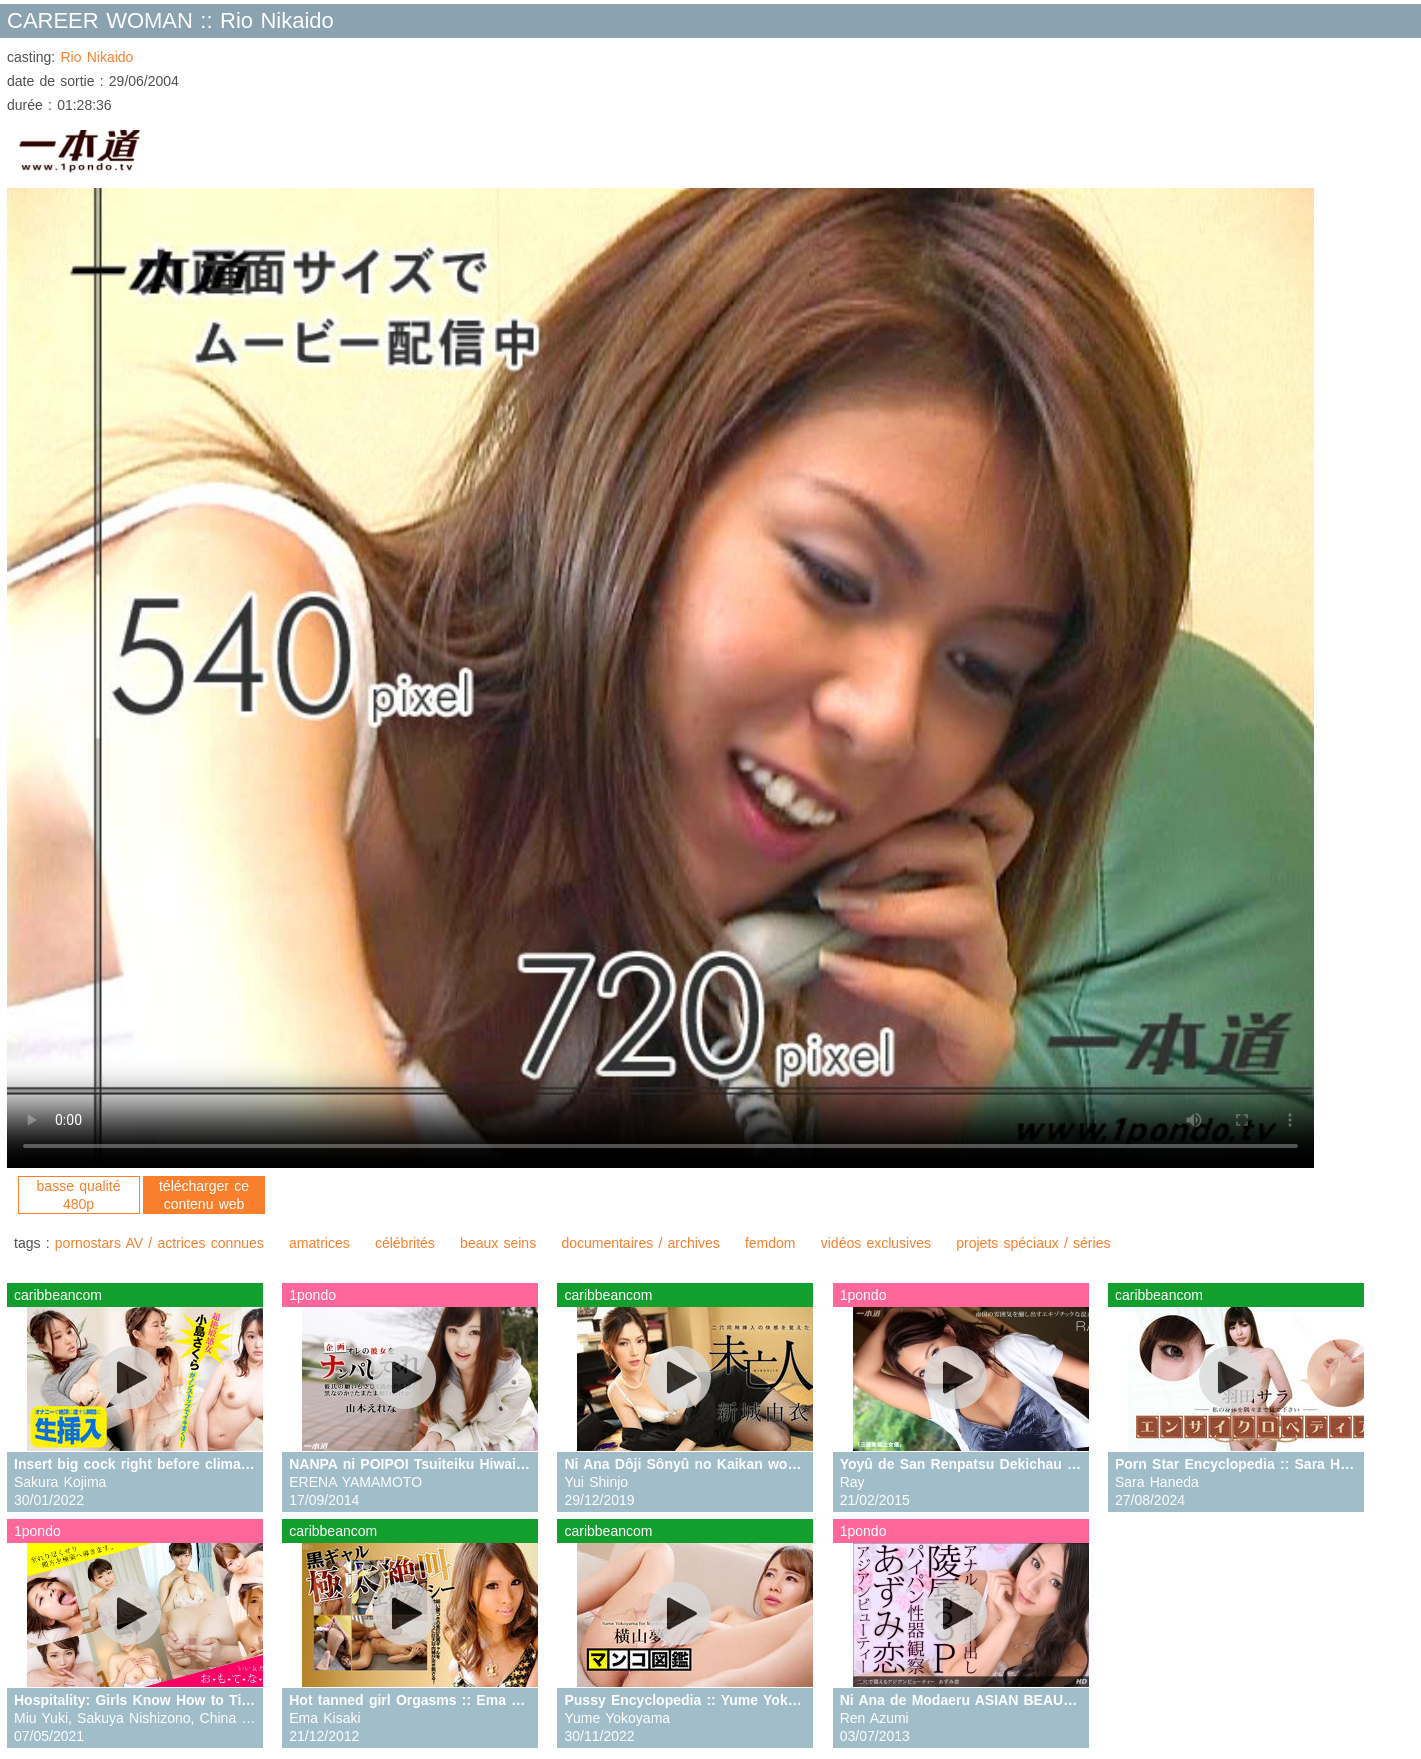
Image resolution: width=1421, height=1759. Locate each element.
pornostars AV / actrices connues (159, 1243)
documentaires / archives (640, 1243)
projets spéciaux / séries (1033, 1243)
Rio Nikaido (96, 57)
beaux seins (498, 1243)
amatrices (319, 1243)
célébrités (405, 1243)
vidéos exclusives (876, 1243)
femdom (770, 1243)
